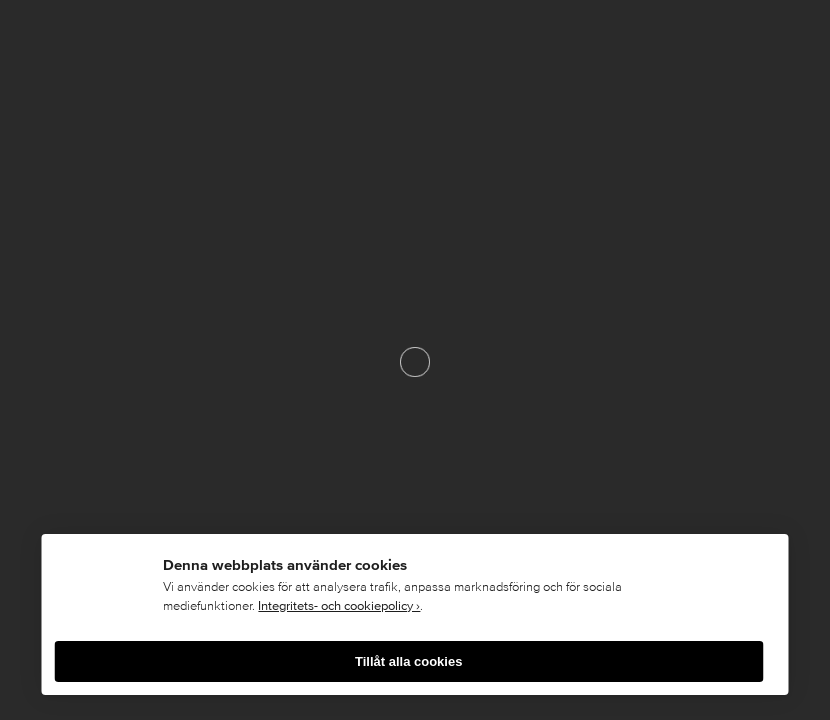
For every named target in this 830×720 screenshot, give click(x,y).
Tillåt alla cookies (408, 661)
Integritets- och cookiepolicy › (339, 605)
